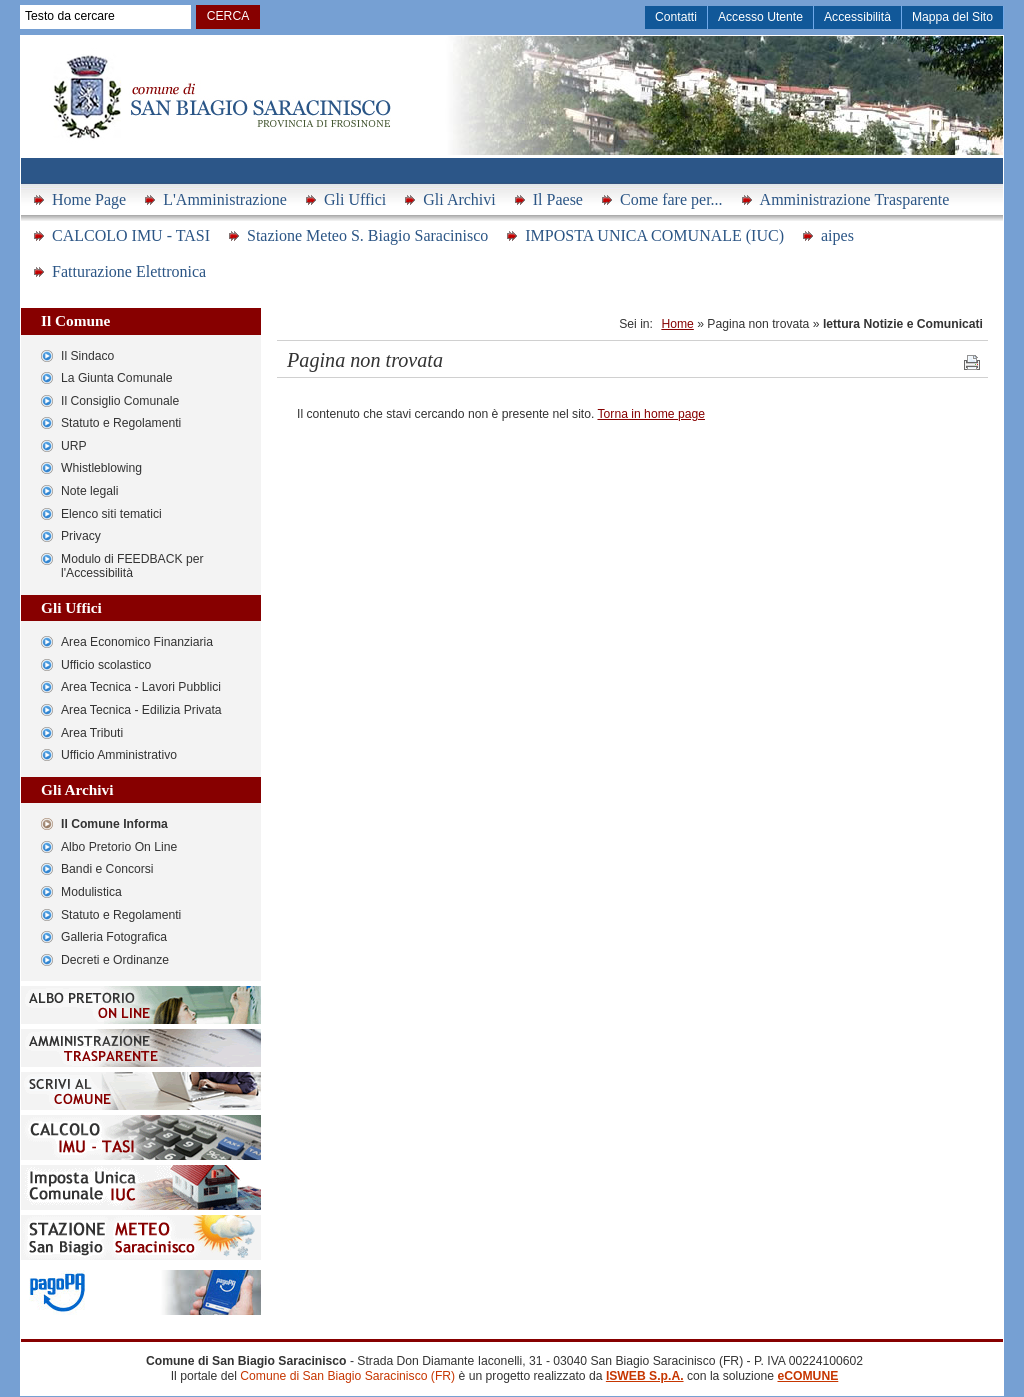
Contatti (676, 17)
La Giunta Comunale (117, 378)
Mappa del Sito (952, 17)
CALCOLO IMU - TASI (131, 235)
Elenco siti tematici (111, 514)
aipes (837, 235)
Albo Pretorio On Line (119, 847)
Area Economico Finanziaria (137, 642)
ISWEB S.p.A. (645, 1376)
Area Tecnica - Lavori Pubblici (141, 687)
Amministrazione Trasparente (855, 199)
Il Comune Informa (114, 824)
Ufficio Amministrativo (119, 755)
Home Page (89, 199)
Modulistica (91, 892)
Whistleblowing (101, 468)
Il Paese (558, 199)
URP (74, 446)
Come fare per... (671, 199)
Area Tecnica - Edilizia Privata (141, 710)
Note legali (89, 491)
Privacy (81, 536)
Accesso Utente (760, 17)
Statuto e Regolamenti (121, 423)
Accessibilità (857, 17)
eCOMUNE (807, 1376)
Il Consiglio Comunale (120, 401)
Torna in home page (651, 414)
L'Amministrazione (225, 199)
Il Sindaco (87, 356)
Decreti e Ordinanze (115, 960)
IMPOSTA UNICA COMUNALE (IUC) (654, 235)
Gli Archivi (459, 199)
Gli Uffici (355, 199)
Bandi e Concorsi (107, 869)
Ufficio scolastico (106, 665)
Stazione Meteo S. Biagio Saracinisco (367, 235)
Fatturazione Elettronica (129, 271)
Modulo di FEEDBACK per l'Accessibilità (132, 566)
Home (677, 324)
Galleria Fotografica (114, 937)
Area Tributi (92, 733)
